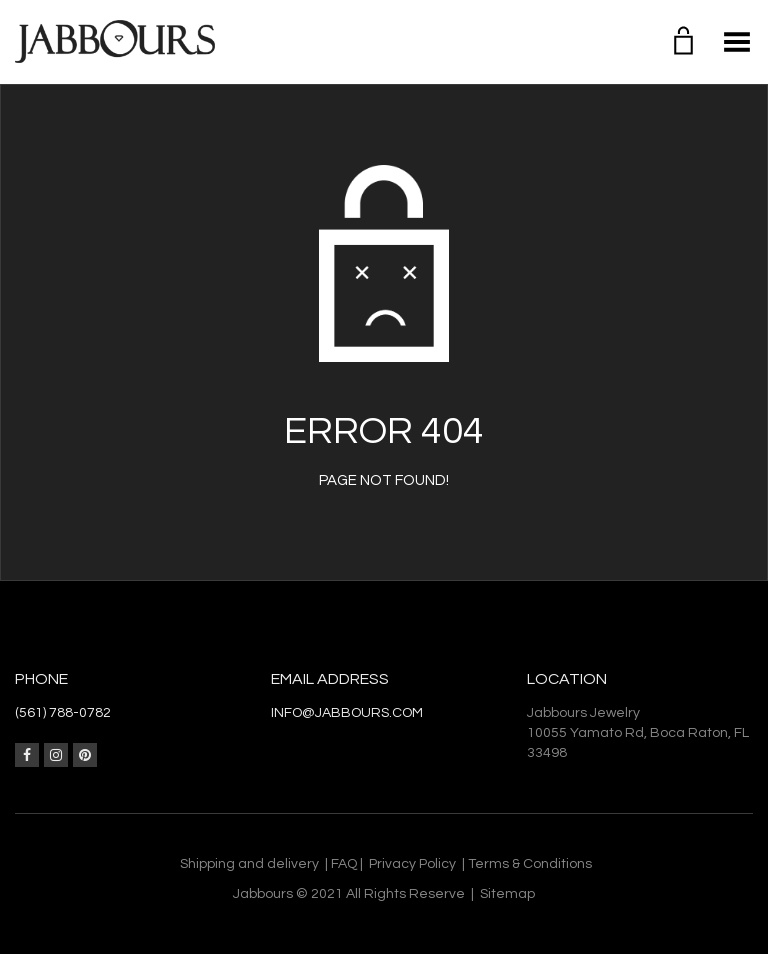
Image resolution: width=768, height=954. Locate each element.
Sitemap (507, 894)
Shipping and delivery (249, 864)
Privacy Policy (412, 864)
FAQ (344, 864)
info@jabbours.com (347, 713)
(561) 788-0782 (63, 713)
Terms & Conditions (530, 864)
